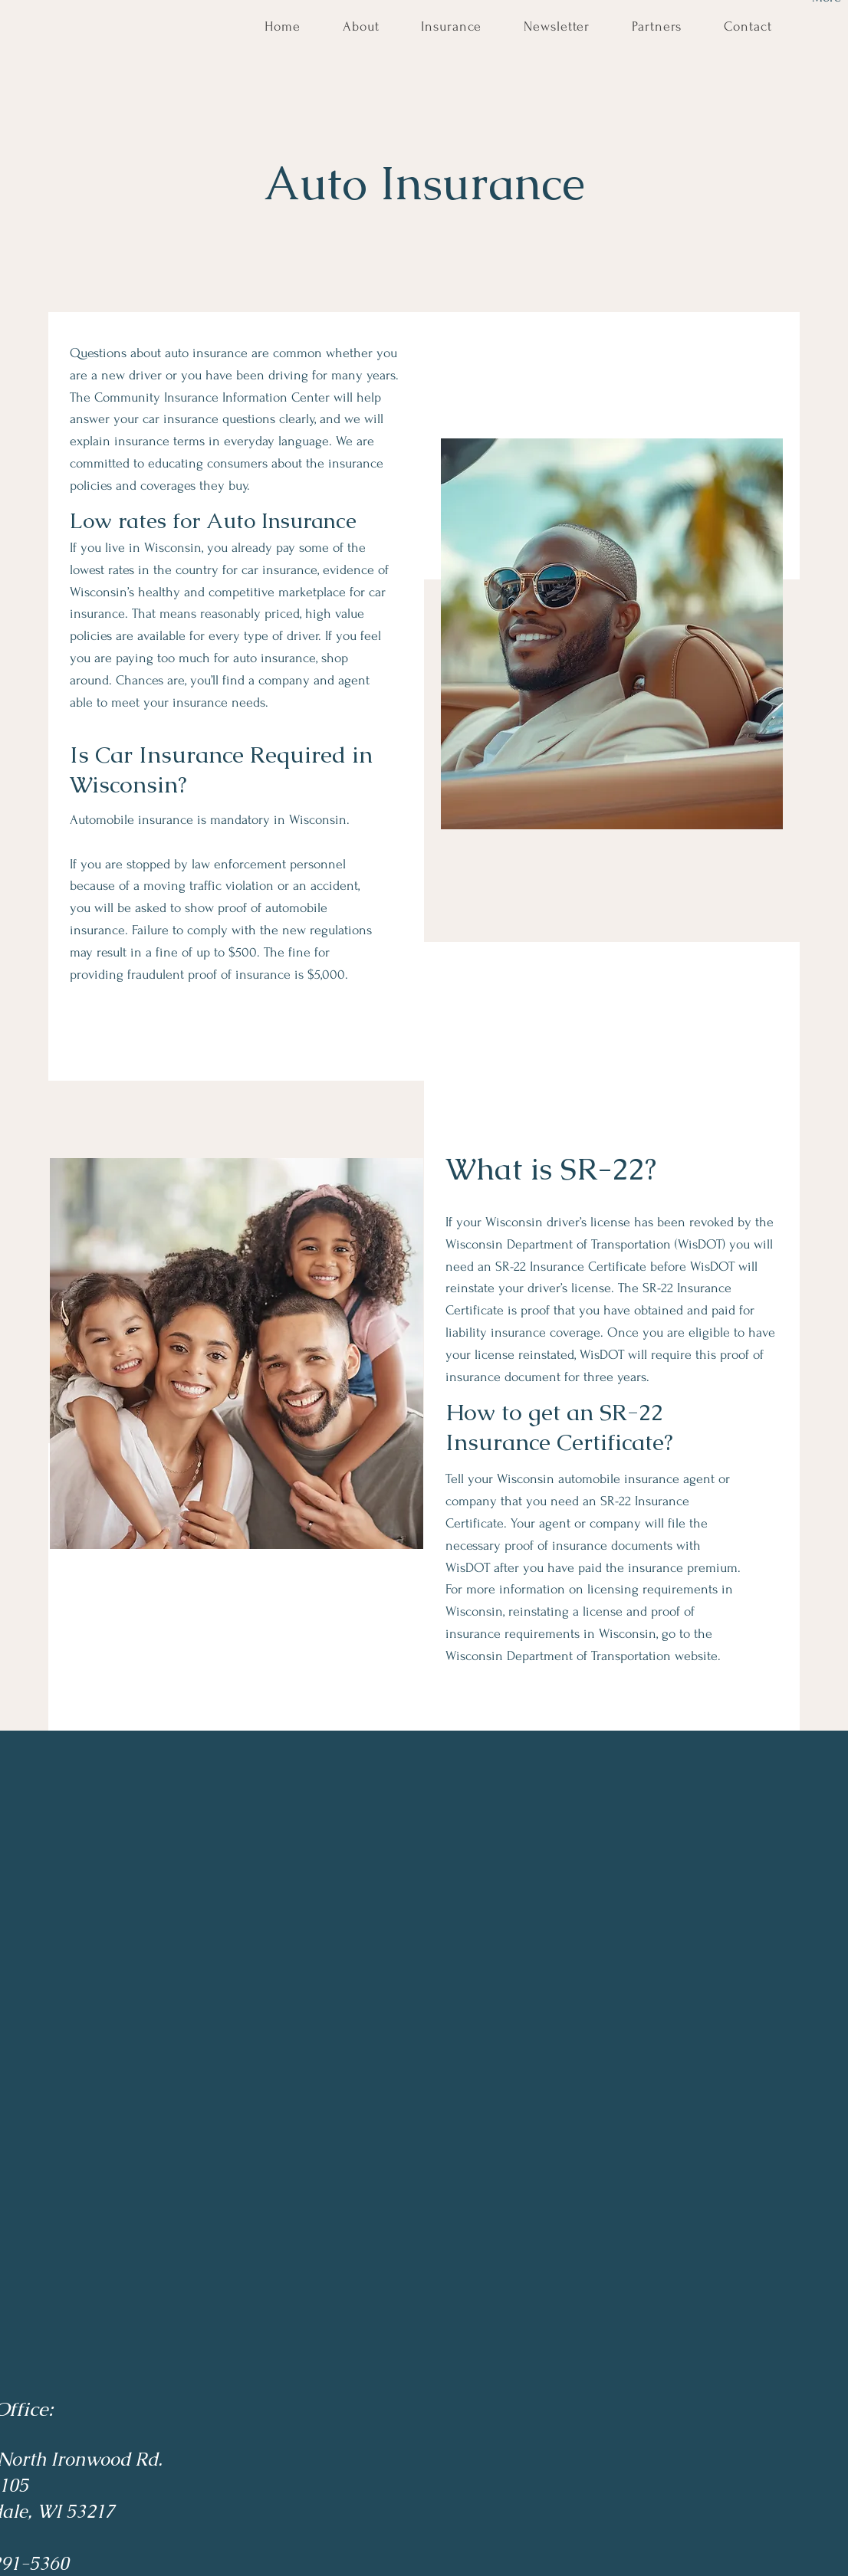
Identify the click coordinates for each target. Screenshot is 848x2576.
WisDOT (602, 1354)
